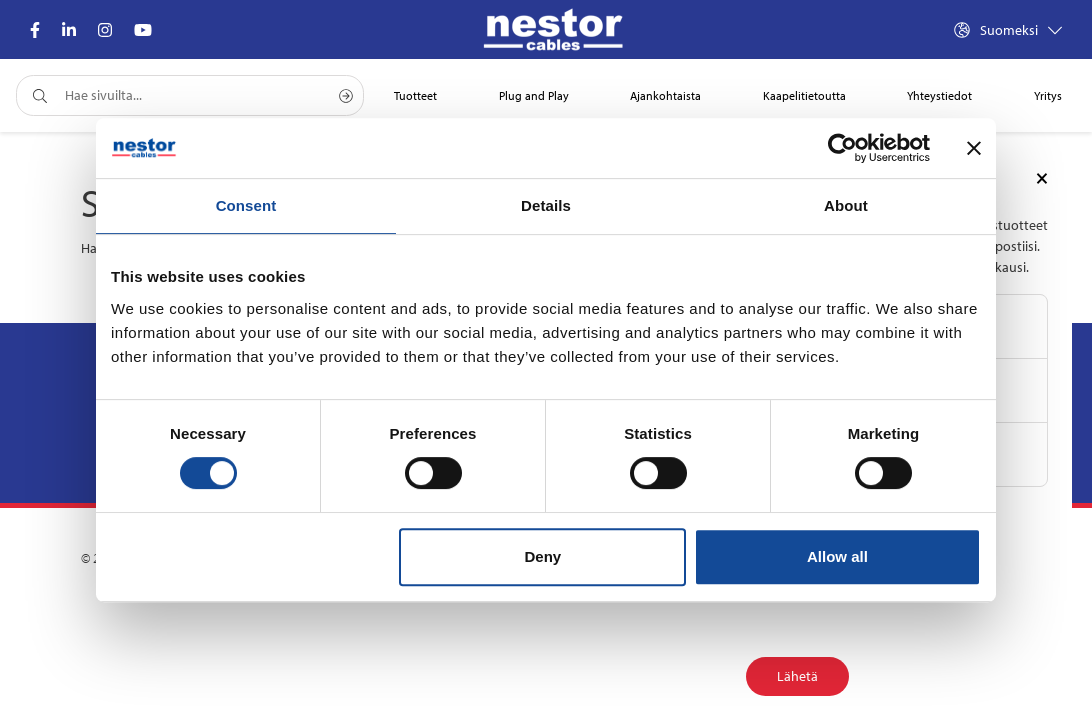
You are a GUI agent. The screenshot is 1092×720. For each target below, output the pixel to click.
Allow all (837, 556)
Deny (543, 556)
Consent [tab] (246, 205)
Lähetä (797, 676)
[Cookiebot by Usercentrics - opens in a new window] (842, 148)
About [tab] (846, 205)
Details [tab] (546, 205)
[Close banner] (974, 148)
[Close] (1042, 177)
